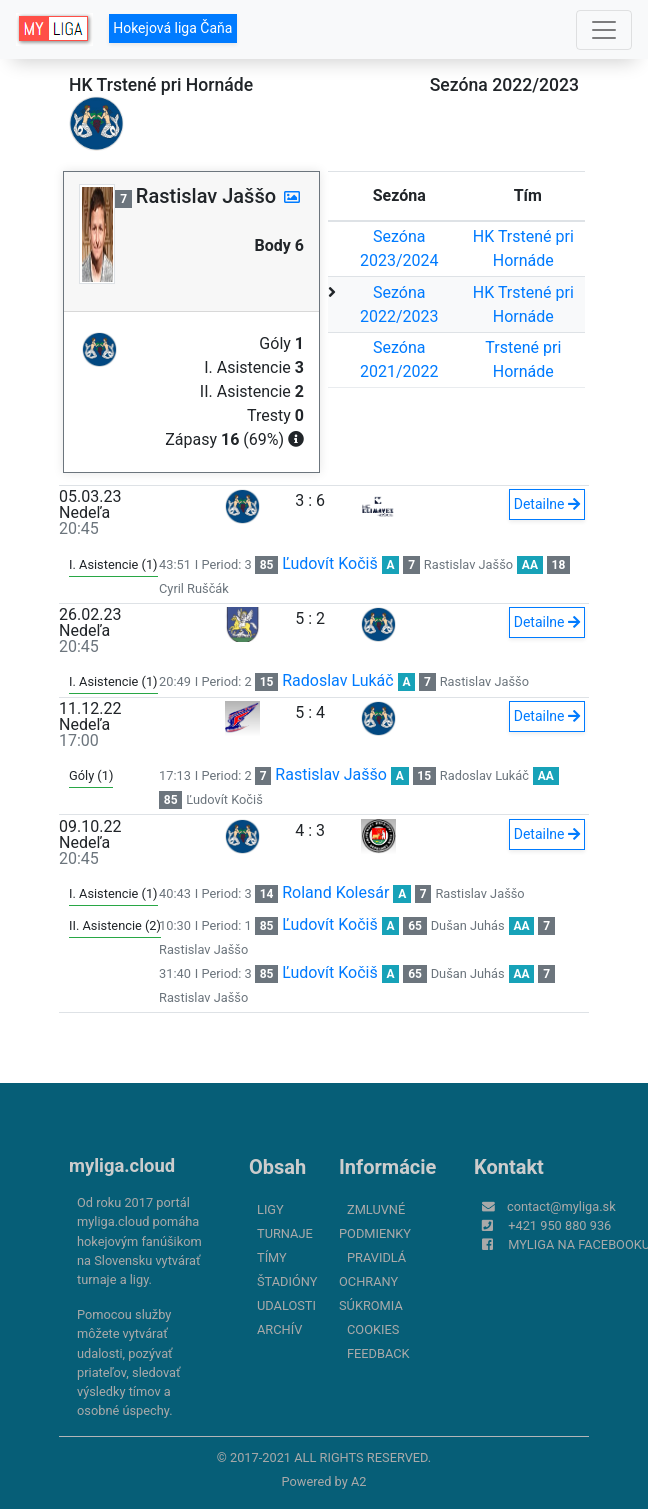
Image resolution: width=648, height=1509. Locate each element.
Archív (279, 1329)
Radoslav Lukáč (337, 680)
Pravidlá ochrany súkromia (372, 1281)
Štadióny (287, 1281)
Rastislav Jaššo (468, 564)
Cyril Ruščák (194, 588)
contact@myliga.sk (561, 1206)
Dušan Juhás (468, 925)
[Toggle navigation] (604, 30)
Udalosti (286, 1305)
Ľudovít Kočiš (330, 563)
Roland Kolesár (335, 892)
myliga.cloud (122, 1165)
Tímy (272, 1257)
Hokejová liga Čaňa (172, 28)
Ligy (270, 1209)
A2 (359, 1481)
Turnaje (285, 1233)
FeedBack (378, 1353)
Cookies (373, 1329)
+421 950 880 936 (559, 1225)
